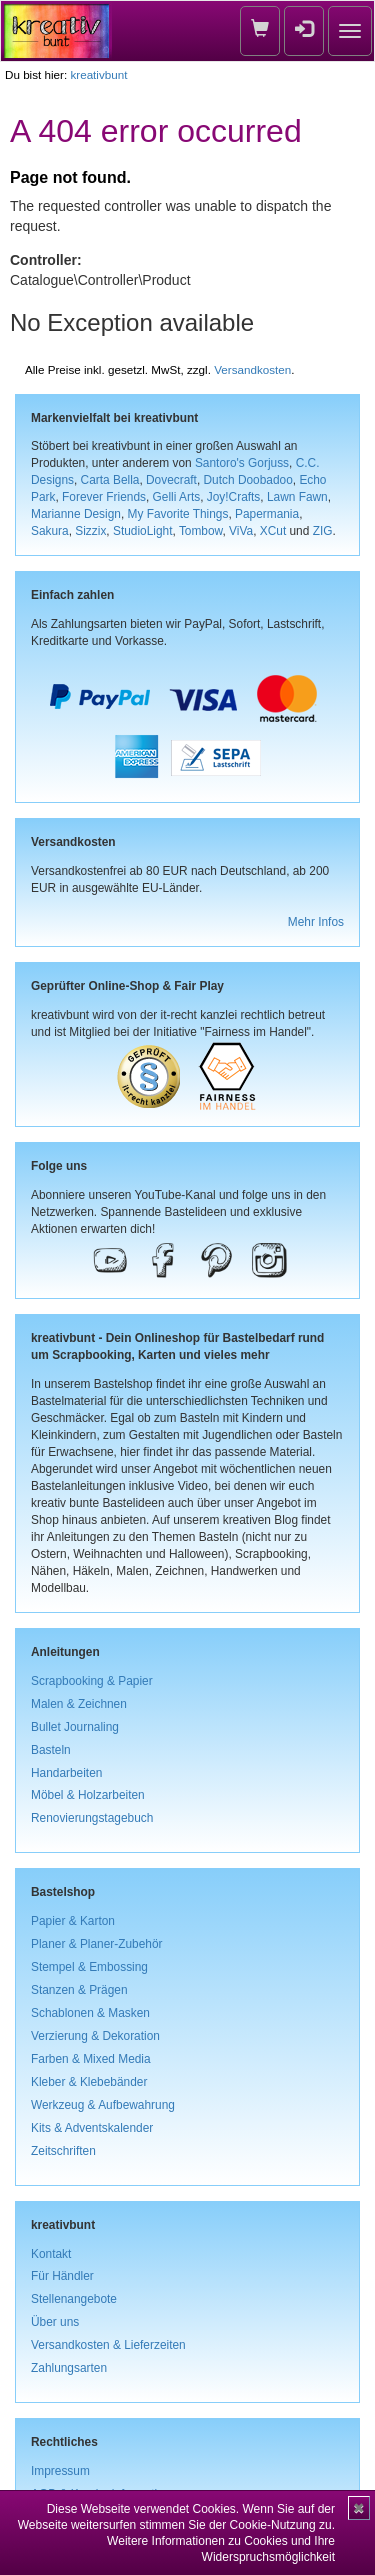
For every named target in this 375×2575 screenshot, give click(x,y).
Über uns (55, 2322)
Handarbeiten (66, 1773)
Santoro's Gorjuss (242, 463)
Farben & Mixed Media (91, 2059)
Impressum (60, 2471)
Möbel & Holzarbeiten (88, 1795)
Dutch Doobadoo (248, 480)
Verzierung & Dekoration (95, 2036)
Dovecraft (171, 480)
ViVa (241, 531)
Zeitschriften (63, 2151)
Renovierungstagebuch (92, 1818)
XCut (273, 531)
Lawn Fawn (297, 497)
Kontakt (51, 2254)
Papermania (267, 514)
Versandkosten (252, 369)
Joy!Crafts (234, 497)
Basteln (51, 1750)
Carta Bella (110, 480)
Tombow (201, 531)
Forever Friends (104, 497)
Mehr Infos (316, 922)
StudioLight (143, 531)
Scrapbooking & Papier (92, 1681)
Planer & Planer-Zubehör (97, 1944)
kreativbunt (98, 74)
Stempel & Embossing (89, 1967)
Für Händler (62, 2276)
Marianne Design (76, 514)
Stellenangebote (74, 2299)
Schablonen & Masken (90, 2013)
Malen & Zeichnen (79, 1704)
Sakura (50, 531)
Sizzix (90, 531)
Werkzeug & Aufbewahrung (103, 2105)
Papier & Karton (73, 1921)
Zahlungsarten (69, 2368)
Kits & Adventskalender (92, 2128)
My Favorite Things (178, 514)
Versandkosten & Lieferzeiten (108, 2345)
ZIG (323, 531)
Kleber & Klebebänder (89, 2082)
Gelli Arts (177, 497)
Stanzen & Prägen (79, 1990)
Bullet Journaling (75, 1727)
